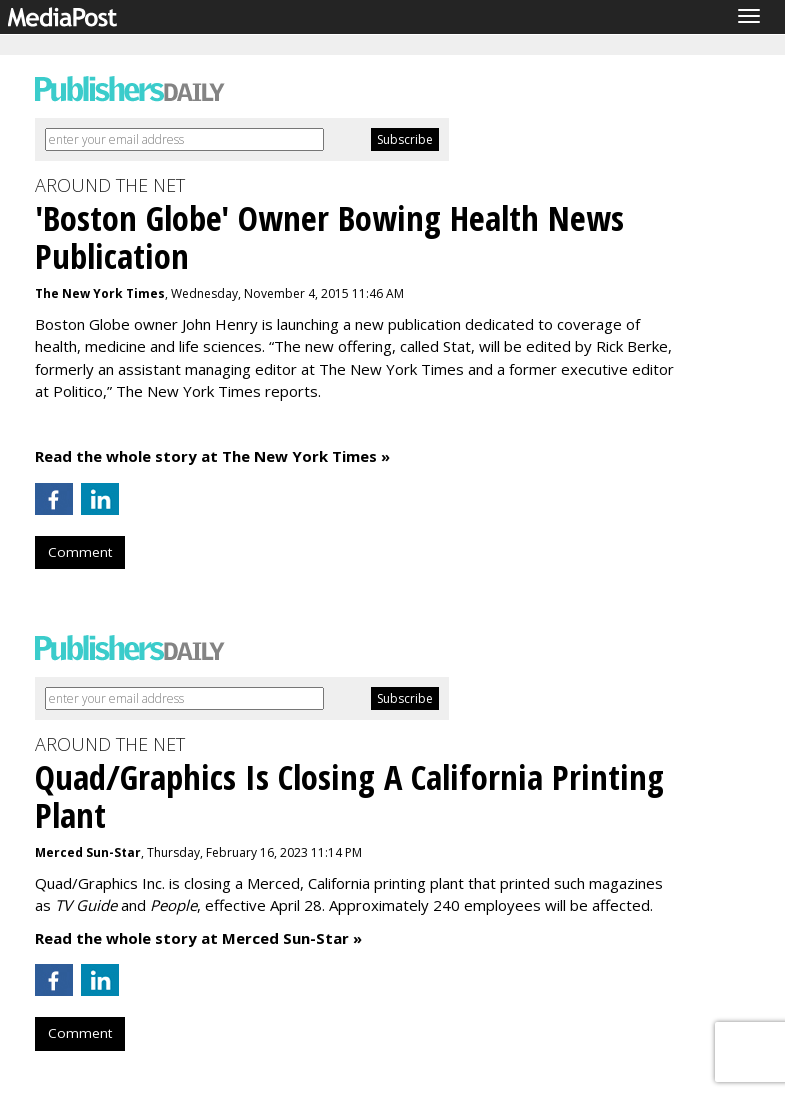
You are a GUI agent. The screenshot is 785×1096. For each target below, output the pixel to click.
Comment (80, 552)
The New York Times (100, 293)
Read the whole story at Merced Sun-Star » (198, 938)
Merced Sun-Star (88, 852)
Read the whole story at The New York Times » (212, 456)
